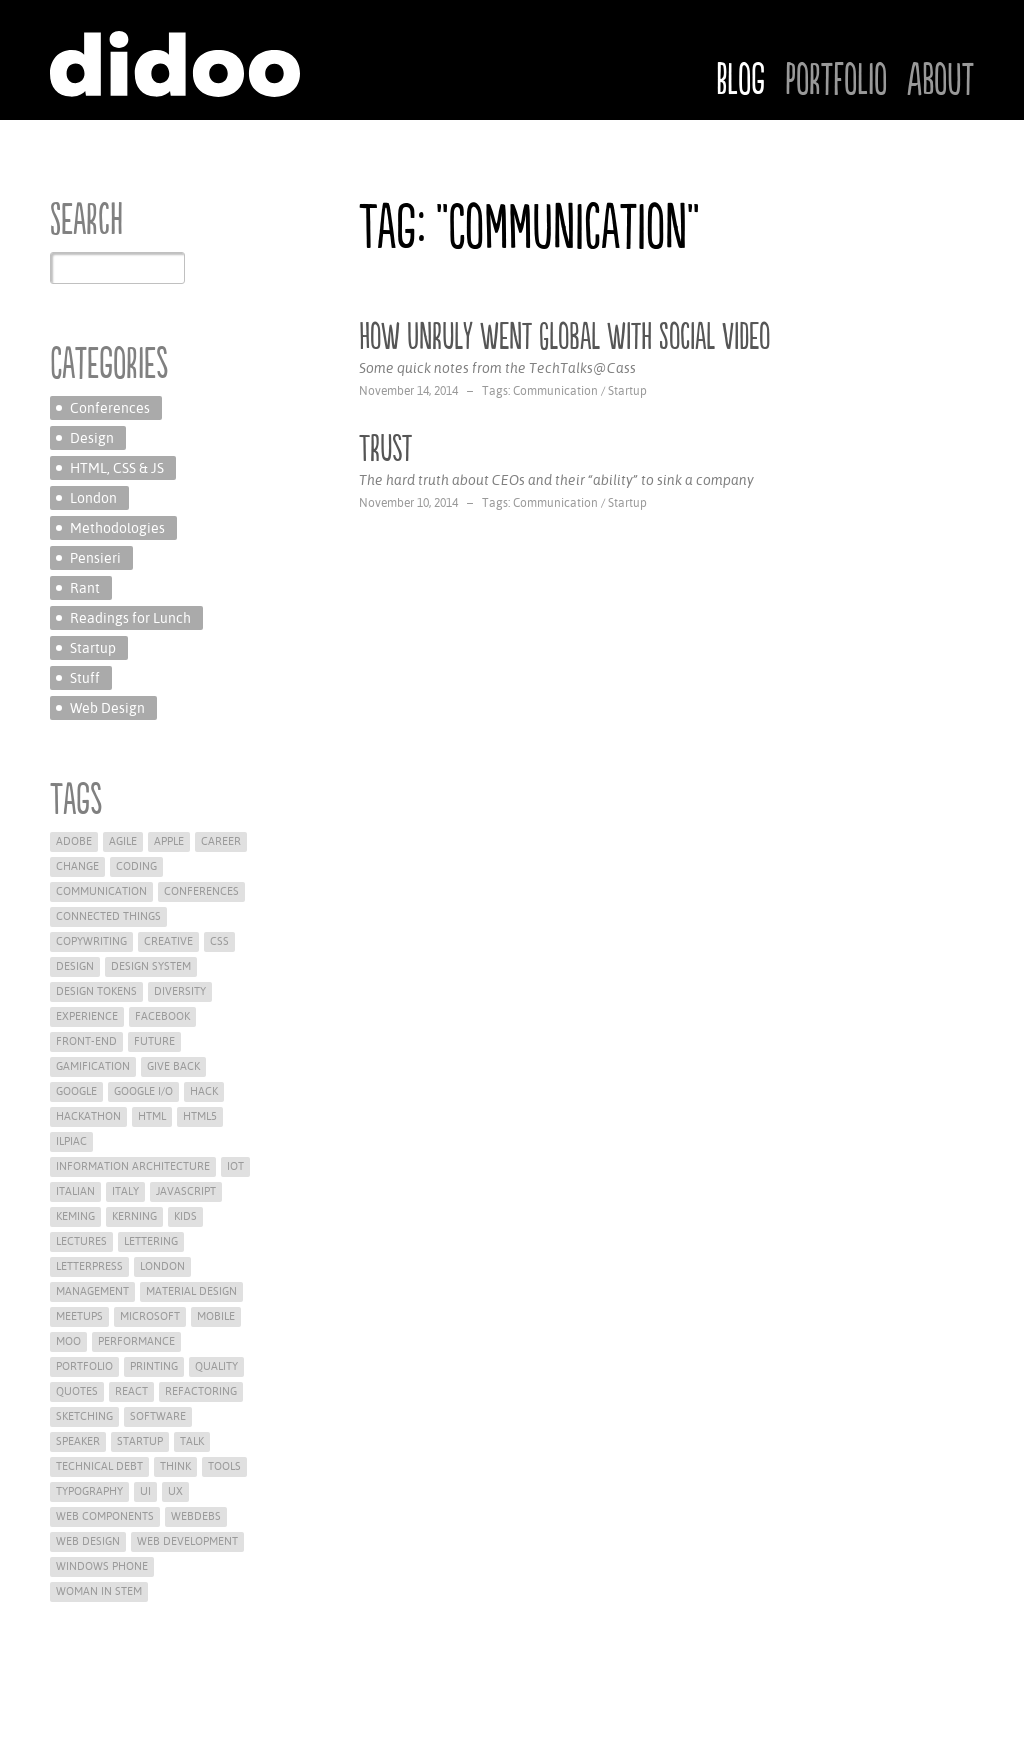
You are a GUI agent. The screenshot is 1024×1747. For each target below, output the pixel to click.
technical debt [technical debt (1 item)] (99, 1466)
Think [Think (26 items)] (175, 1466)
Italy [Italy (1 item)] (125, 1191)
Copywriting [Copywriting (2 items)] (91, 941)
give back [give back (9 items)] (173, 1066)
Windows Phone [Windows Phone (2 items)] (102, 1566)
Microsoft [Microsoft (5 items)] (150, 1316)
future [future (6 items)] (154, 1041)
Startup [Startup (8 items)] (140, 1441)
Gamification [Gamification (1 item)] (93, 1066)
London (93, 498)
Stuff (85, 678)
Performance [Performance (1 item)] (136, 1341)
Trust (385, 449)
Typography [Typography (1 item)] (89, 1491)
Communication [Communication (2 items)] (101, 891)
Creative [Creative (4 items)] (168, 941)
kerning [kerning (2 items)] (134, 1216)
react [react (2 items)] (131, 1391)
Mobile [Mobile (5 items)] (216, 1316)
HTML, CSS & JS (117, 468)
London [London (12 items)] (162, 1266)
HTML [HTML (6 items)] (152, 1116)
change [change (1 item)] (77, 866)
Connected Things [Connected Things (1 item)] (108, 916)
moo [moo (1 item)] (68, 1341)
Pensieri (95, 558)
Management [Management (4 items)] (92, 1291)
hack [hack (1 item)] (204, 1091)
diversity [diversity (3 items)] (180, 991)
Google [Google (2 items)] (76, 1091)
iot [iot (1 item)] (235, 1166)
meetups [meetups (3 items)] (79, 1316)
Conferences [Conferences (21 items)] (201, 891)
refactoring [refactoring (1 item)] (201, 1391)
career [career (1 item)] (221, 841)
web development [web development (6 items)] (187, 1541)
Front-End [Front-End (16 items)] (86, 1041)
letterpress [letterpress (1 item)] (89, 1266)
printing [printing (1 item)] (154, 1366)
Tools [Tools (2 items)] (224, 1466)
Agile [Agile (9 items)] (123, 841)
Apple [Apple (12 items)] (169, 841)
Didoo (175, 64)
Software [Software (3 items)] (158, 1416)
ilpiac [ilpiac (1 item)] (71, 1141)
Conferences (110, 408)
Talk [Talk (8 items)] (192, 1441)
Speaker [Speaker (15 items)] (78, 1441)
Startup (627, 391)
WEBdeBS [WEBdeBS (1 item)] (196, 1516)
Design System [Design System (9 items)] (151, 966)
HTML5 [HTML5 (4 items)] (200, 1116)
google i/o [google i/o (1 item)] (143, 1091)
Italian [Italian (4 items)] (75, 1191)
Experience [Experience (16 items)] (87, 1016)
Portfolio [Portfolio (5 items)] (84, 1366)
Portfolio (836, 81)
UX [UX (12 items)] (175, 1491)
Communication (555, 391)
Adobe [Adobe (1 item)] (74, 841)
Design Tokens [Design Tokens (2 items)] (96, 991)
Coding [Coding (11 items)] (136, 866)
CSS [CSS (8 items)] (219, 941)
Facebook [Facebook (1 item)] (162, 1016)
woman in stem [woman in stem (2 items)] (99, 1591)
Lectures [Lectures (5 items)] (81, 1241)
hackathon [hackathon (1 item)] (88, 1116)
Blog (740, 81)
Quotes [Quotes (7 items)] (77, 1391)
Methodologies (117, 528)
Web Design (107, 708)
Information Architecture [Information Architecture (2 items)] (133, 1166)
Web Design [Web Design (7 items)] (88, 1541)
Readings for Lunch (130, 618)
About (940, 81)
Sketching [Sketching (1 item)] (84, 1416)
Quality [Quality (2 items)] (216, 1366)
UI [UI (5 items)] (145, 1491)
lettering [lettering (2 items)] (151, 1241)
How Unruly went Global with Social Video (564, 337)
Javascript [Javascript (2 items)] (186, 1191)
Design (92, 438)
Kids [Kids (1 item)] (185, 1216)
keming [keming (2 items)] (75, 1216)
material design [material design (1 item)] (191, 1291)
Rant (85, 588)
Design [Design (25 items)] (75, 966)
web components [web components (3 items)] (105, 1516)
